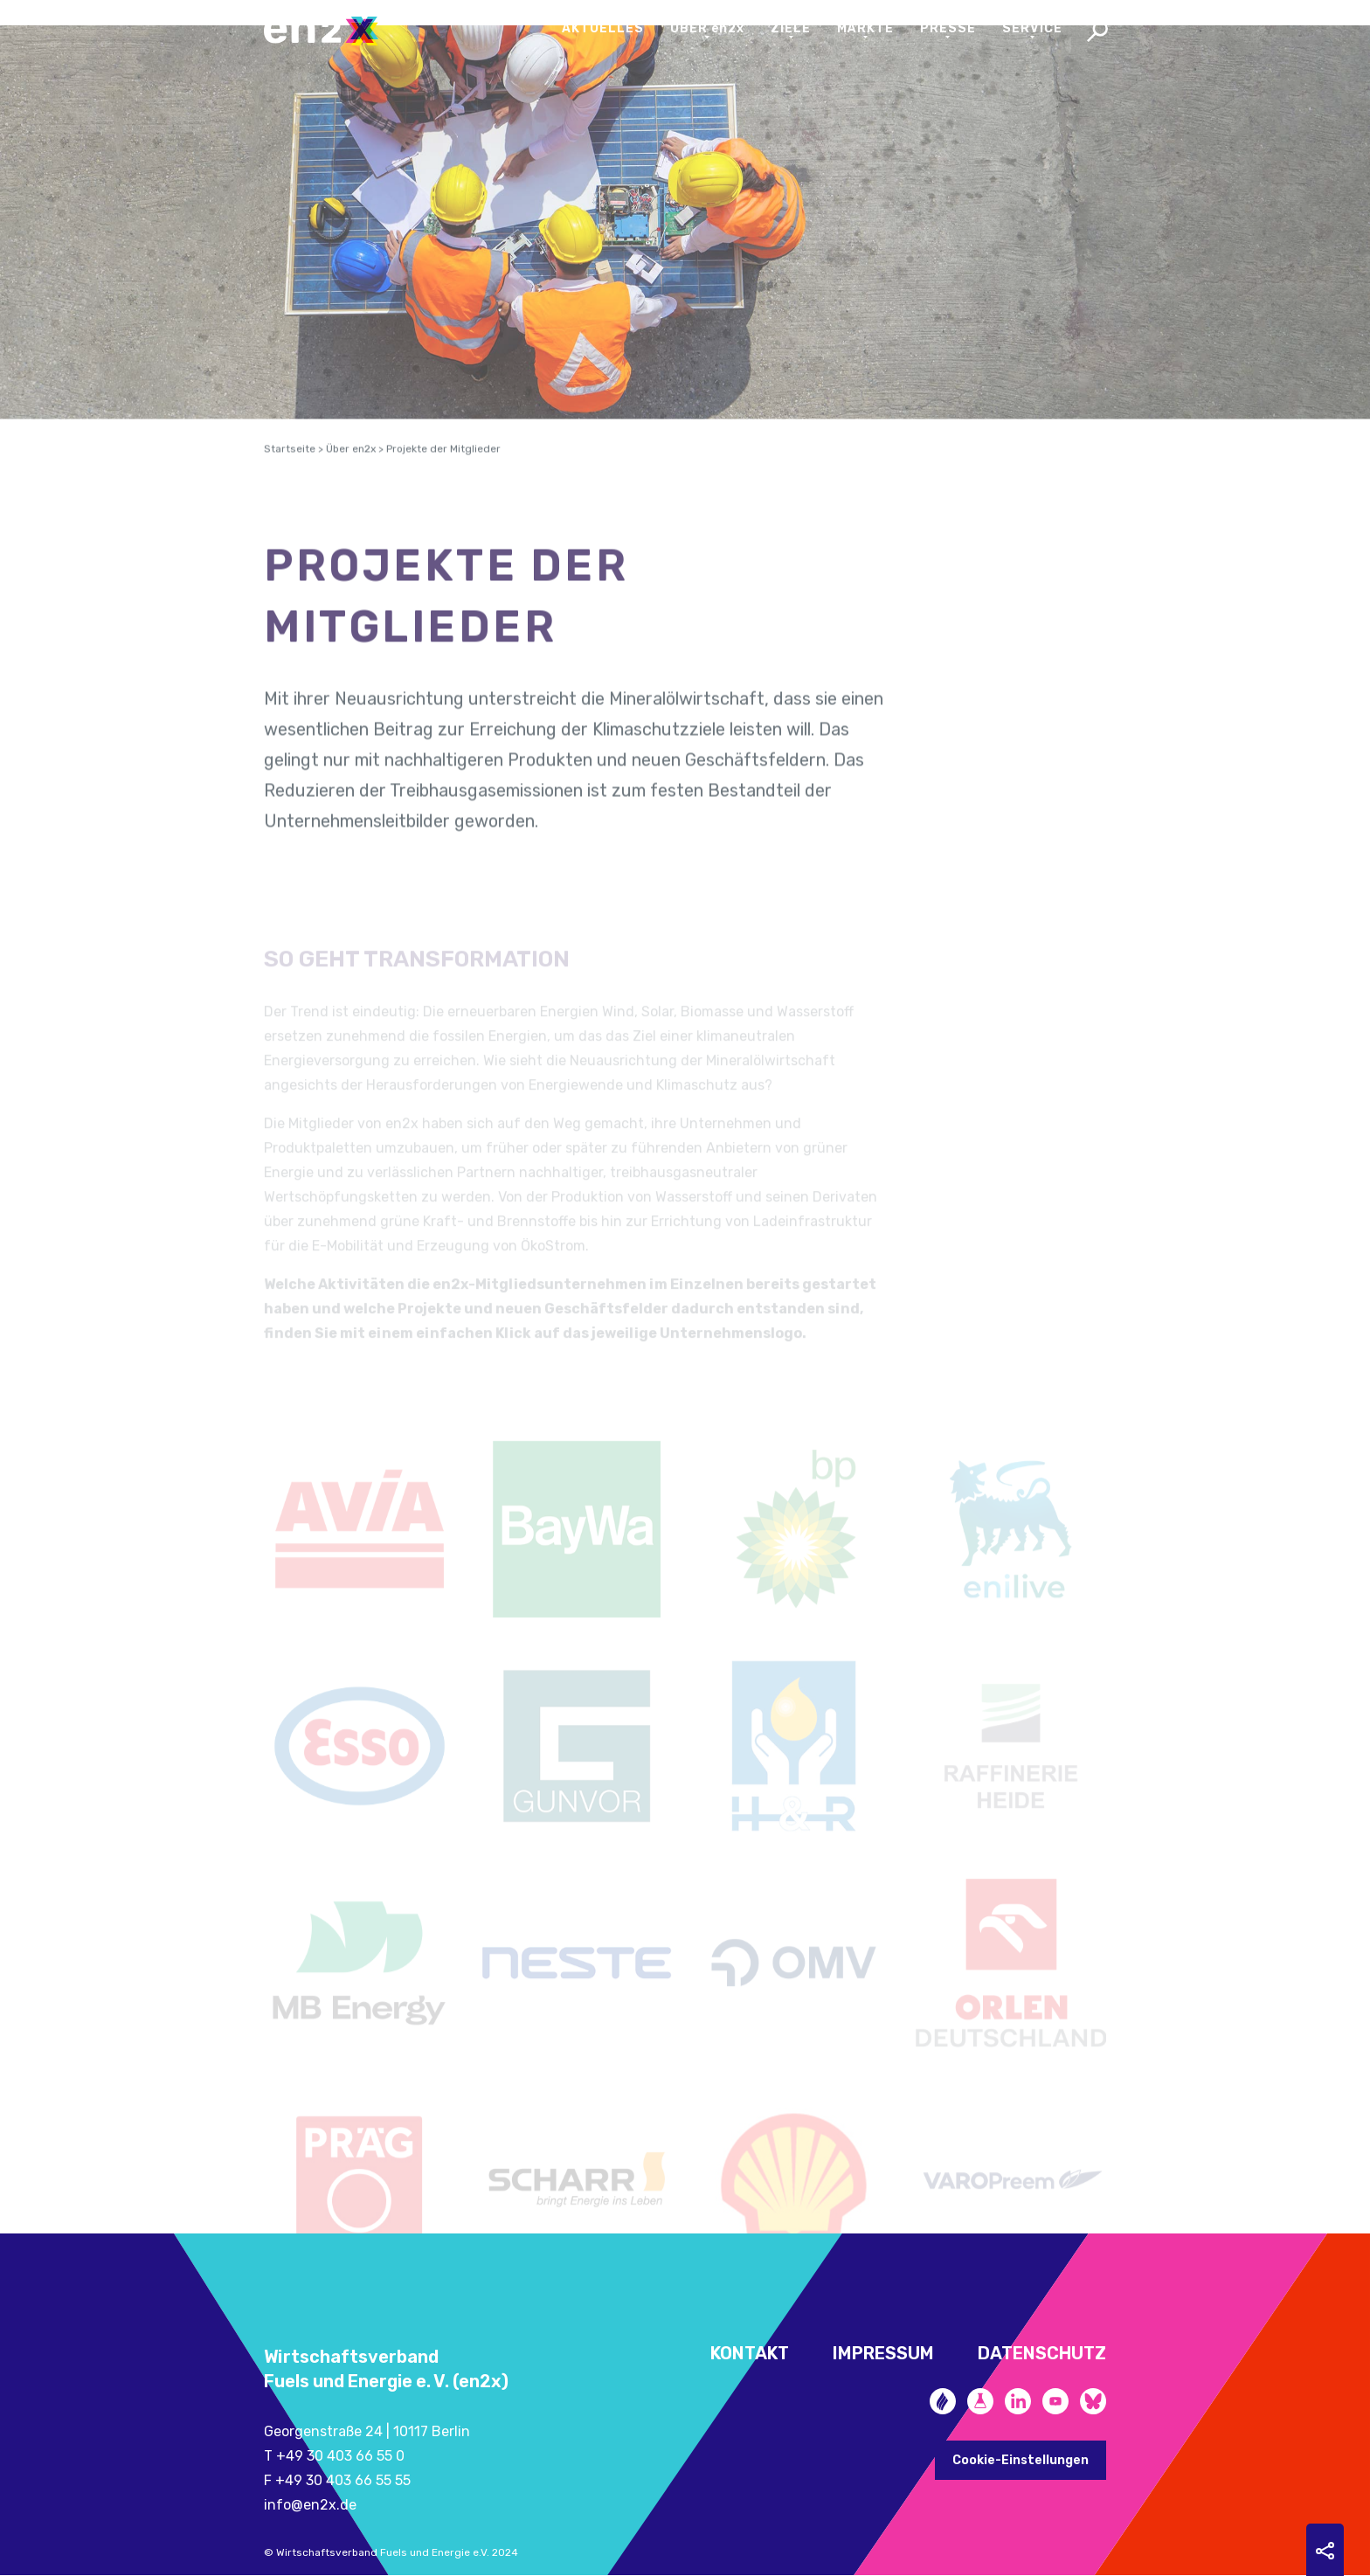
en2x (329, 31)
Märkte (865, 28)
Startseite (289, 473)
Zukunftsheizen (943, 2401)
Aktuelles (603, 28)
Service (1032, 28)
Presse (948, 28)
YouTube (1055, 2401)
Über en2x (351, 473)
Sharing (1325, 2550)
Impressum (883, 2353)
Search (1097, 33)
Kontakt (749, 2353)
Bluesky (1093, 2401)
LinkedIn (1018, 2401)
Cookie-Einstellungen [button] (1020, 2460)
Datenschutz (1042, 2353)
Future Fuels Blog (980, 2401)
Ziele (791, 28)
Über (707, 28)
